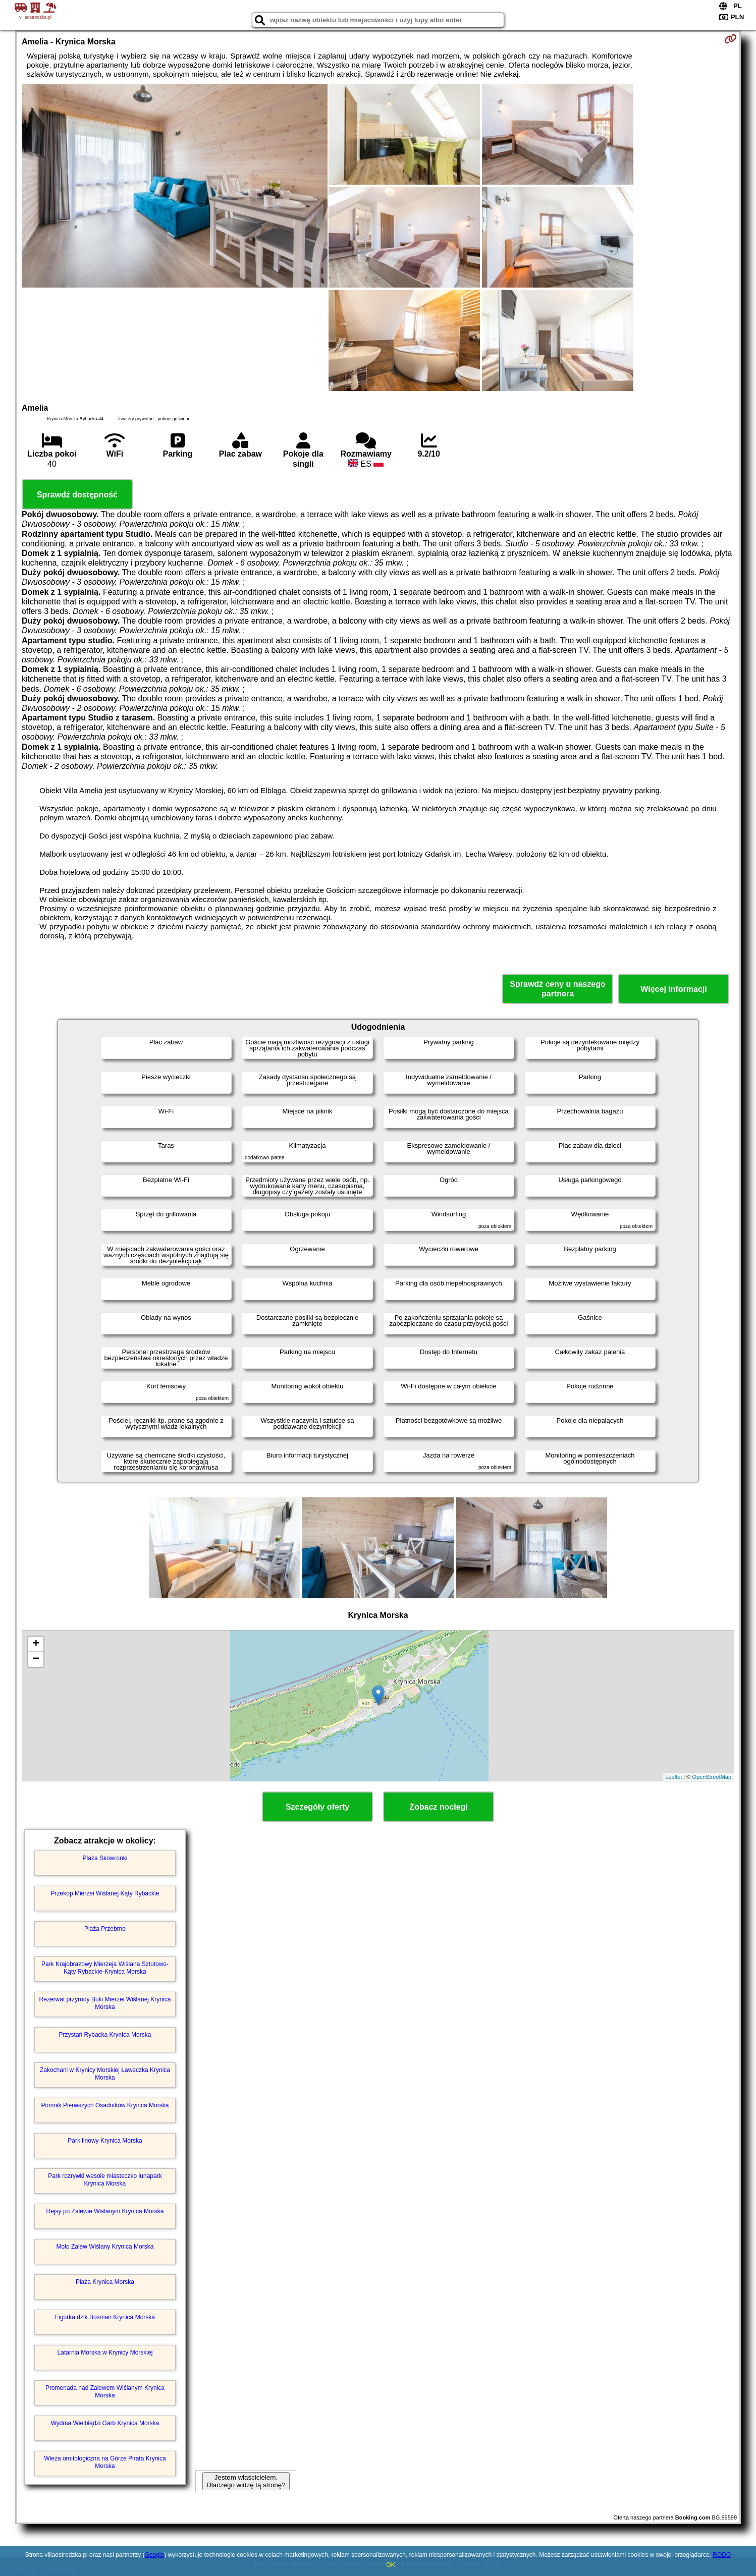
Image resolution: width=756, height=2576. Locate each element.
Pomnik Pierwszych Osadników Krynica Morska (105, 2105)
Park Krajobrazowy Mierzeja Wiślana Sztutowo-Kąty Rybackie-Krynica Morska (105, 1968)
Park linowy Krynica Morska (105, 2140)
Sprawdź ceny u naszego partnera (557, 989)
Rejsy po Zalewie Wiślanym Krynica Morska (105, 2211)
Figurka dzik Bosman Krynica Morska (105, 2317)
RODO (722, 2554)
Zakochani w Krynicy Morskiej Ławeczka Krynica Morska (105, 2073)
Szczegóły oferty (317, 1807)
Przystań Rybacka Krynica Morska (105, 2034)
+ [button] (36, 1644)
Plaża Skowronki (105, 1858)
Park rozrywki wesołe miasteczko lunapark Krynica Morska (104, 2179)
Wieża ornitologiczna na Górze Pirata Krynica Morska (105, 2462)
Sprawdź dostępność (77, 494)
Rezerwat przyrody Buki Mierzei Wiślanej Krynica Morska (105, 2003)
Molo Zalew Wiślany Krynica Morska (105, 2246)
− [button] (36, 1659)
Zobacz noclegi (438, 1807)
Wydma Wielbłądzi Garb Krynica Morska (105, 2423)
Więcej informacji (673, 989)
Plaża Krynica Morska (105, 2281)
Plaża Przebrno (105, 1928)
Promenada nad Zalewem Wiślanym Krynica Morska (105, 2391)
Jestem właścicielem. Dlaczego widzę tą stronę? (245, 2481)
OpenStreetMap (711, 1777)
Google (154, 2554)
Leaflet (673, 1777)
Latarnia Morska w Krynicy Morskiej (105, 2352)
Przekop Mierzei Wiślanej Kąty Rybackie (105, 1893)
